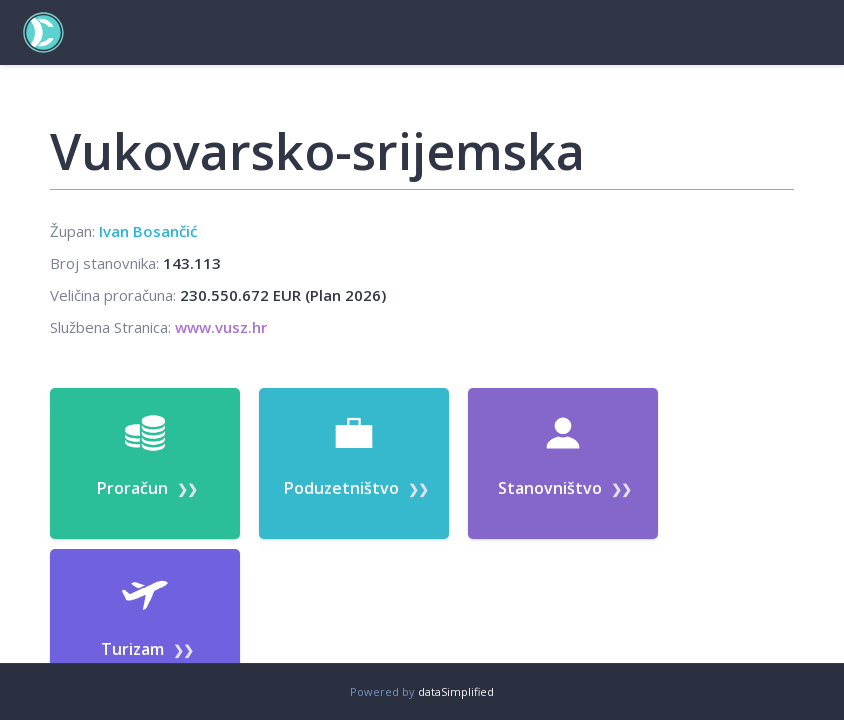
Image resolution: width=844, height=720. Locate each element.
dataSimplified (456, 691)
